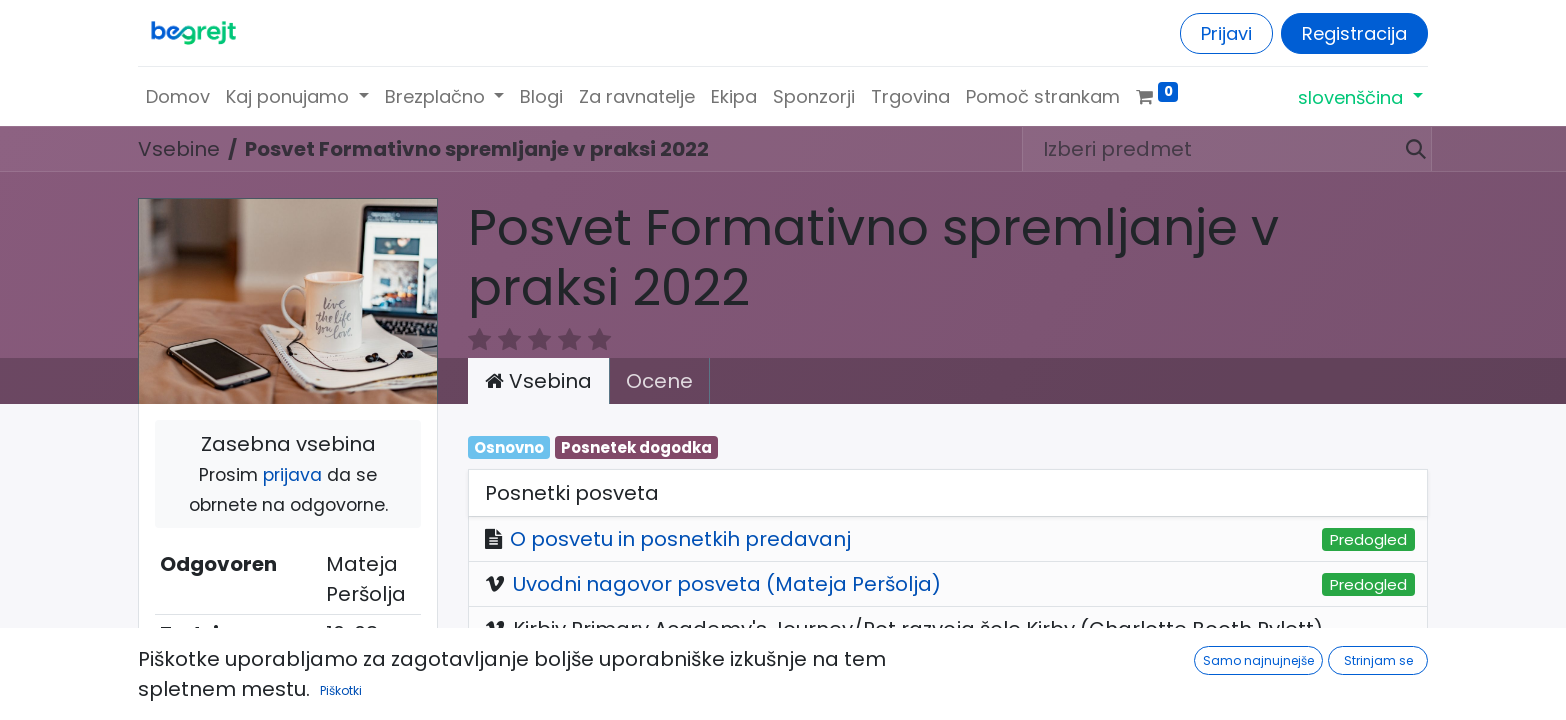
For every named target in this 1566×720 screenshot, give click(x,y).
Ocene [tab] (659, 381)
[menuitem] (178, 96)
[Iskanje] (1408, 149)
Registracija (1354, 33)
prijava (292, 475)
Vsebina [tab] (538, 381)
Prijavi (1226, 33)
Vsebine (179, 149)
